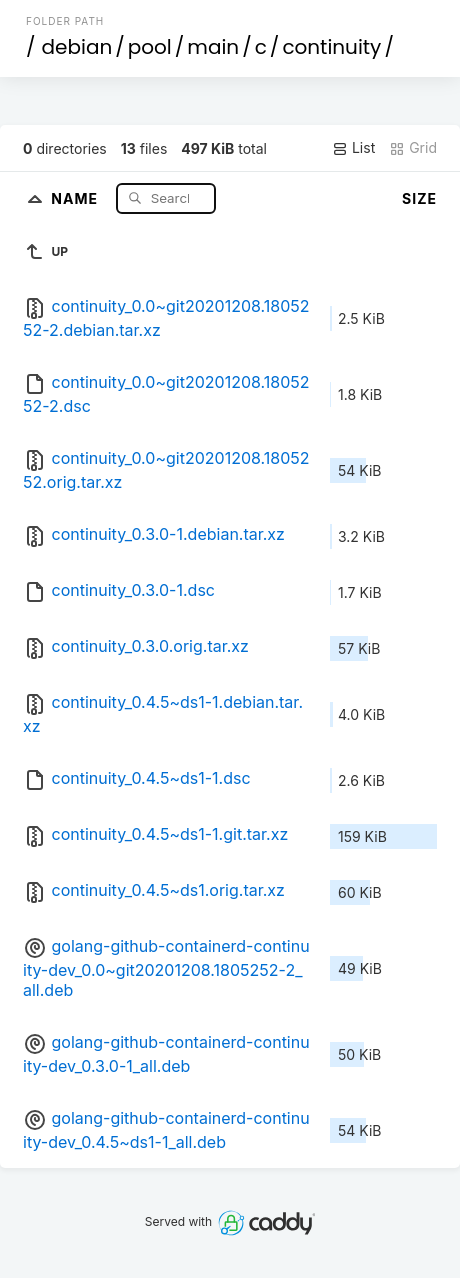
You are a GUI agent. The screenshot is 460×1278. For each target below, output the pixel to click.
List (353, 148)
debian (77, 47)
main (213, 47)
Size (419, 198)
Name (76, 197)
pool (150, 47)
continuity (331, 47)
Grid (413, 148)
